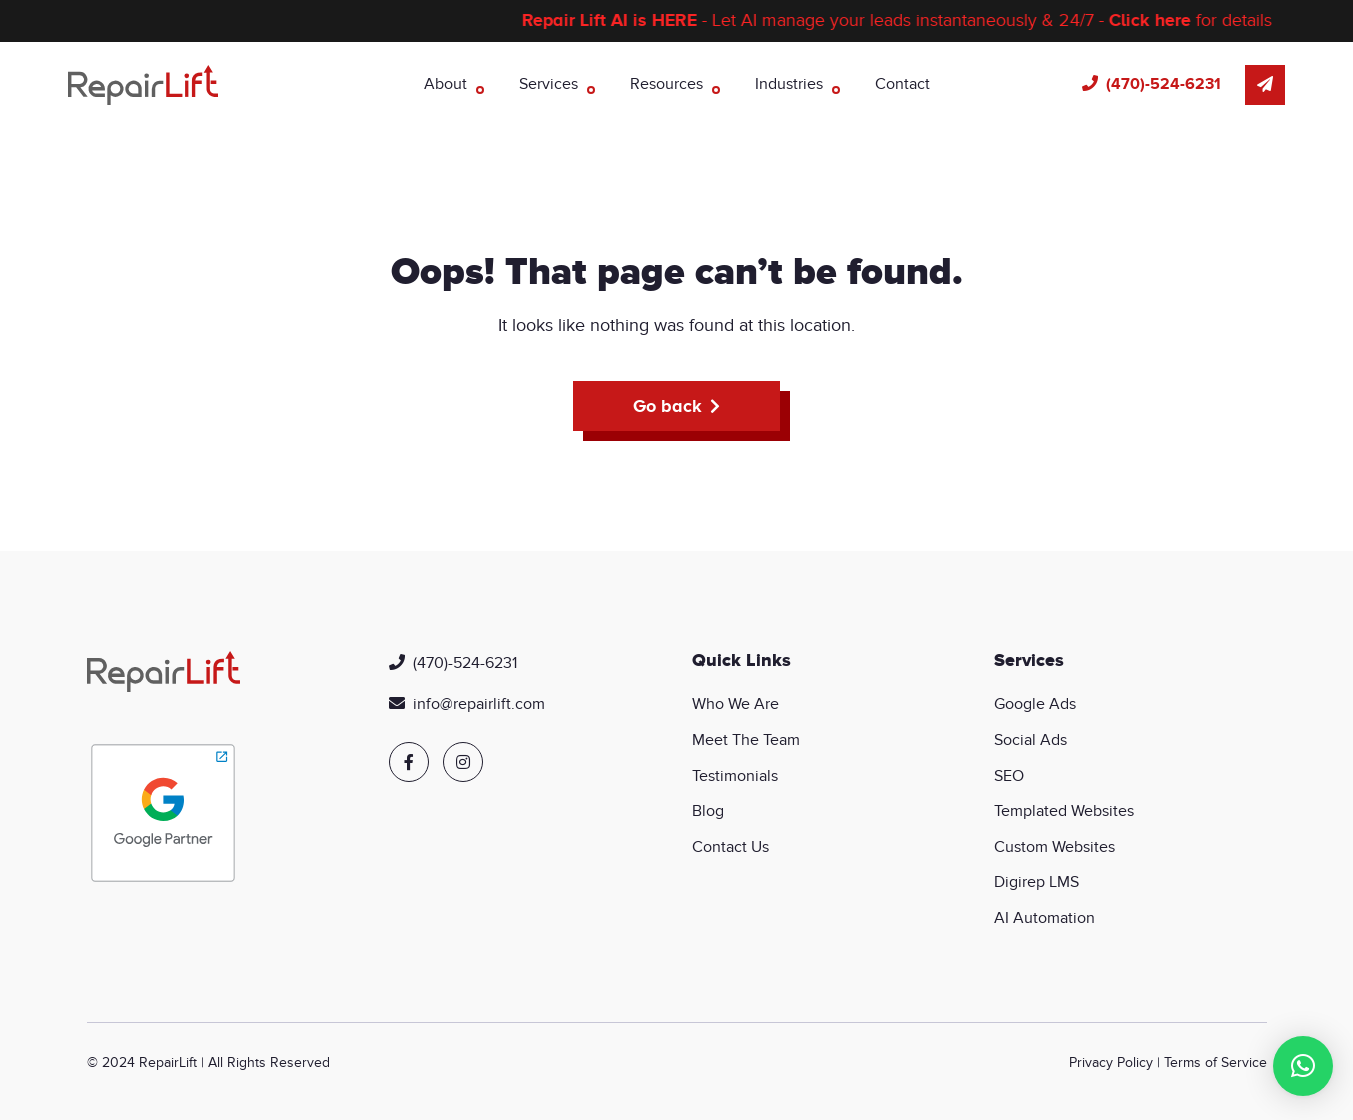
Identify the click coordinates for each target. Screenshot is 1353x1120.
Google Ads (1035, 704)
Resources (666, 84)
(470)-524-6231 (1163, 84)
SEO (1009, 776)
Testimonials (735, 776)
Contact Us (730, 847)
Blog (708, 811)
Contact (902, 84)
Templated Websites (1064, 811)
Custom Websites (1054, 847)
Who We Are (735, 704)
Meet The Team (746, 740)
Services (548, 84)
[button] (1303, 1066)
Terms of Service (1215, 1062)
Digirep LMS (1036, 882)
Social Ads (1030, 740)
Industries (789, 84)
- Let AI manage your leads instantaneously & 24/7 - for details (911, 20)
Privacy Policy (1111, 1062)
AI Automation (1044, 918)
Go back (667, 406)
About (445, 84)
